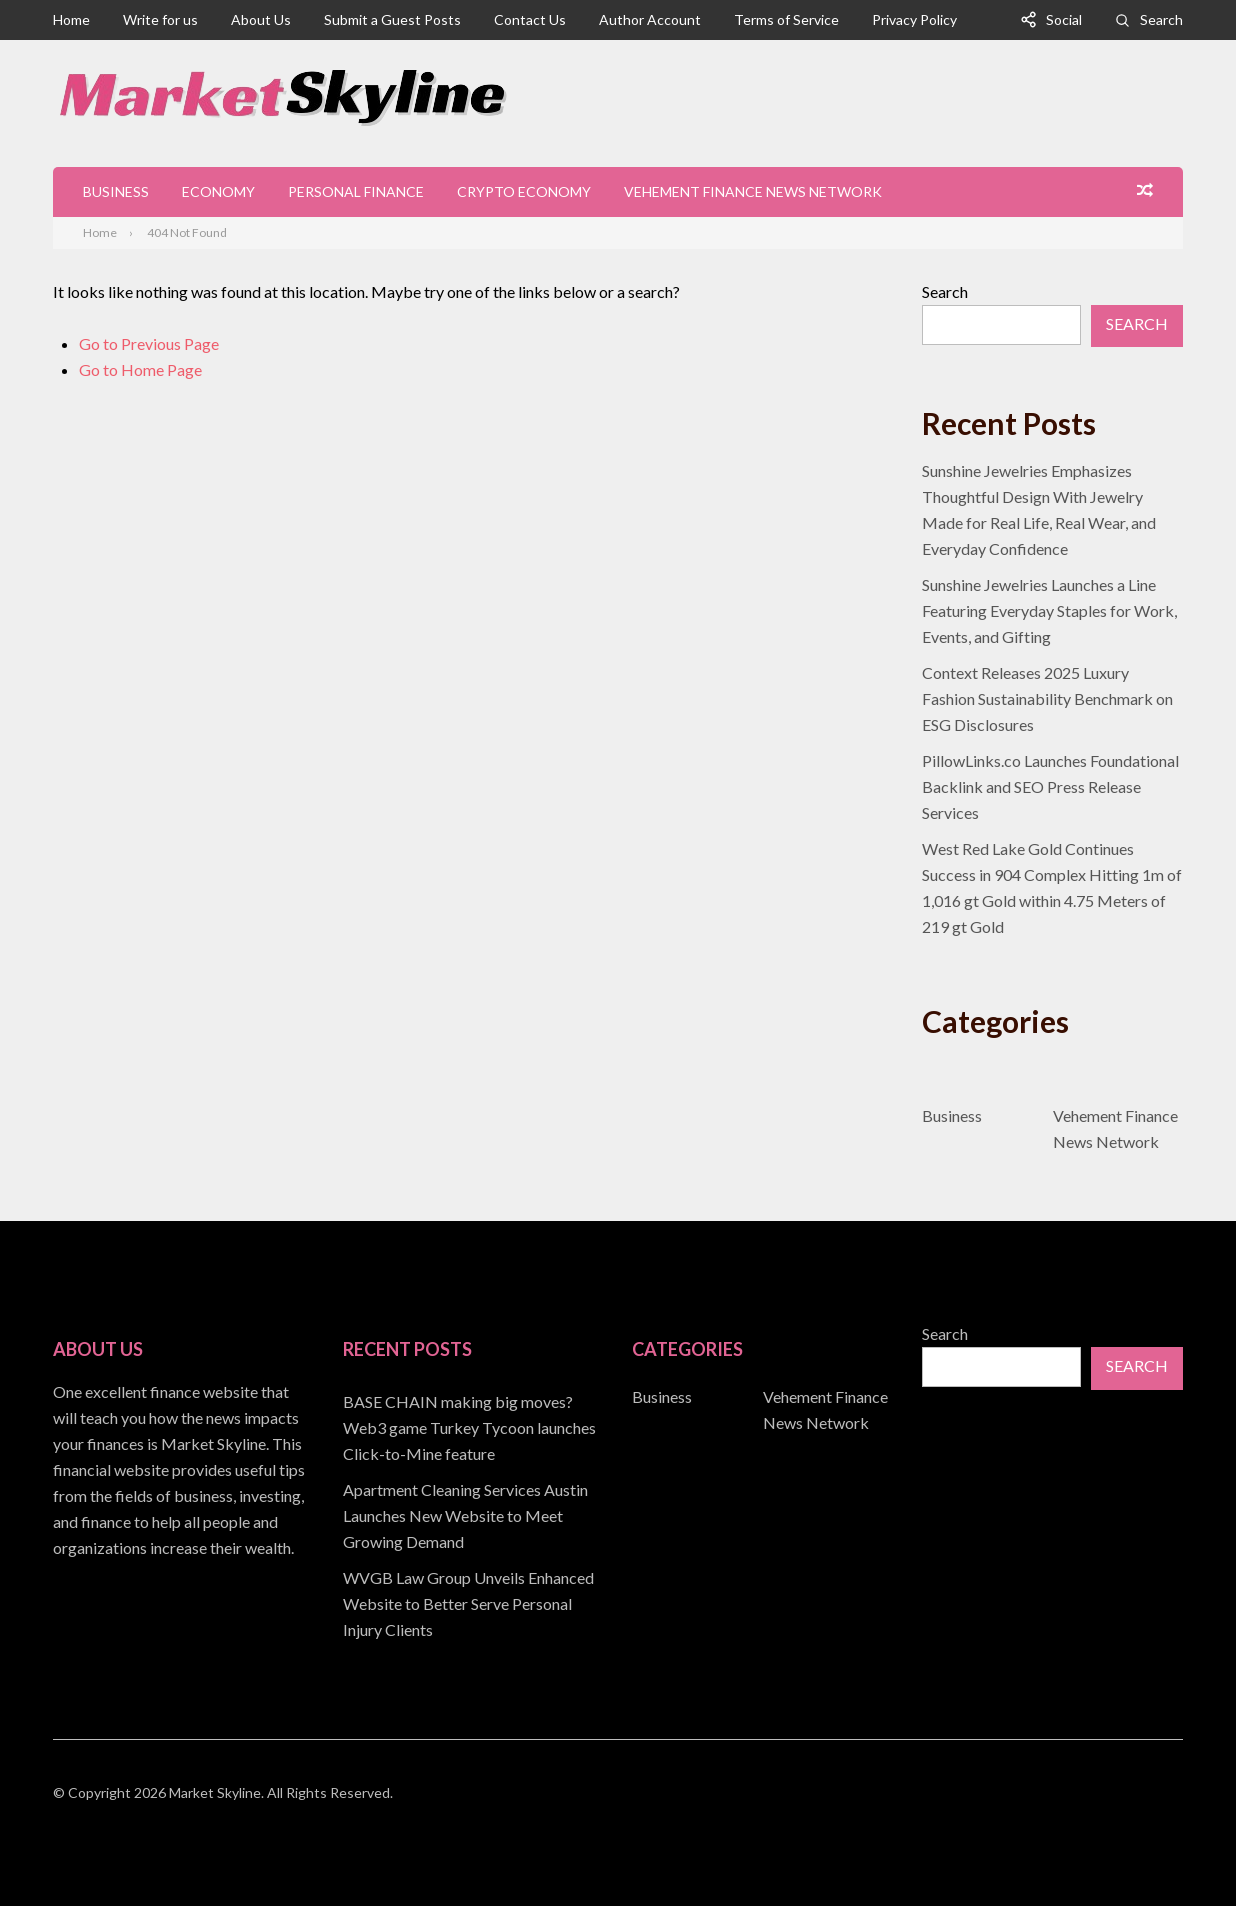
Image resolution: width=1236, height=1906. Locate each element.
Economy (218, 191)
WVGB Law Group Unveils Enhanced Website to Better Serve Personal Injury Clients (468, 1603)
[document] (473, 1516)
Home (71, 19)
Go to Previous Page (149, 343)
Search (1161, 19)
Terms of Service (786, 19)
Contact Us (530, 19)
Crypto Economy (524, 191)
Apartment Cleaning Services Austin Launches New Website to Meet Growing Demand (465, 1515)
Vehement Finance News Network (753, 191)
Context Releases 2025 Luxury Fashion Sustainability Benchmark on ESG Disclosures (1047, 698)
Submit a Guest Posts (392, 19)
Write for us (160, 19)
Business (116, 191)
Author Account (650, 19)
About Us (261, 19)
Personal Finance (356, 191)
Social (1064, 19)
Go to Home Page (140, 369)
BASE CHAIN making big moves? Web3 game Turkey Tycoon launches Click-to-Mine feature (469, 1427)
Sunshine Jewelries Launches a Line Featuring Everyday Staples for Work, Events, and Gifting (1049, 610)
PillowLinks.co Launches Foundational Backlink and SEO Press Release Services (1050, 786)
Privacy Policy (914, 19)
